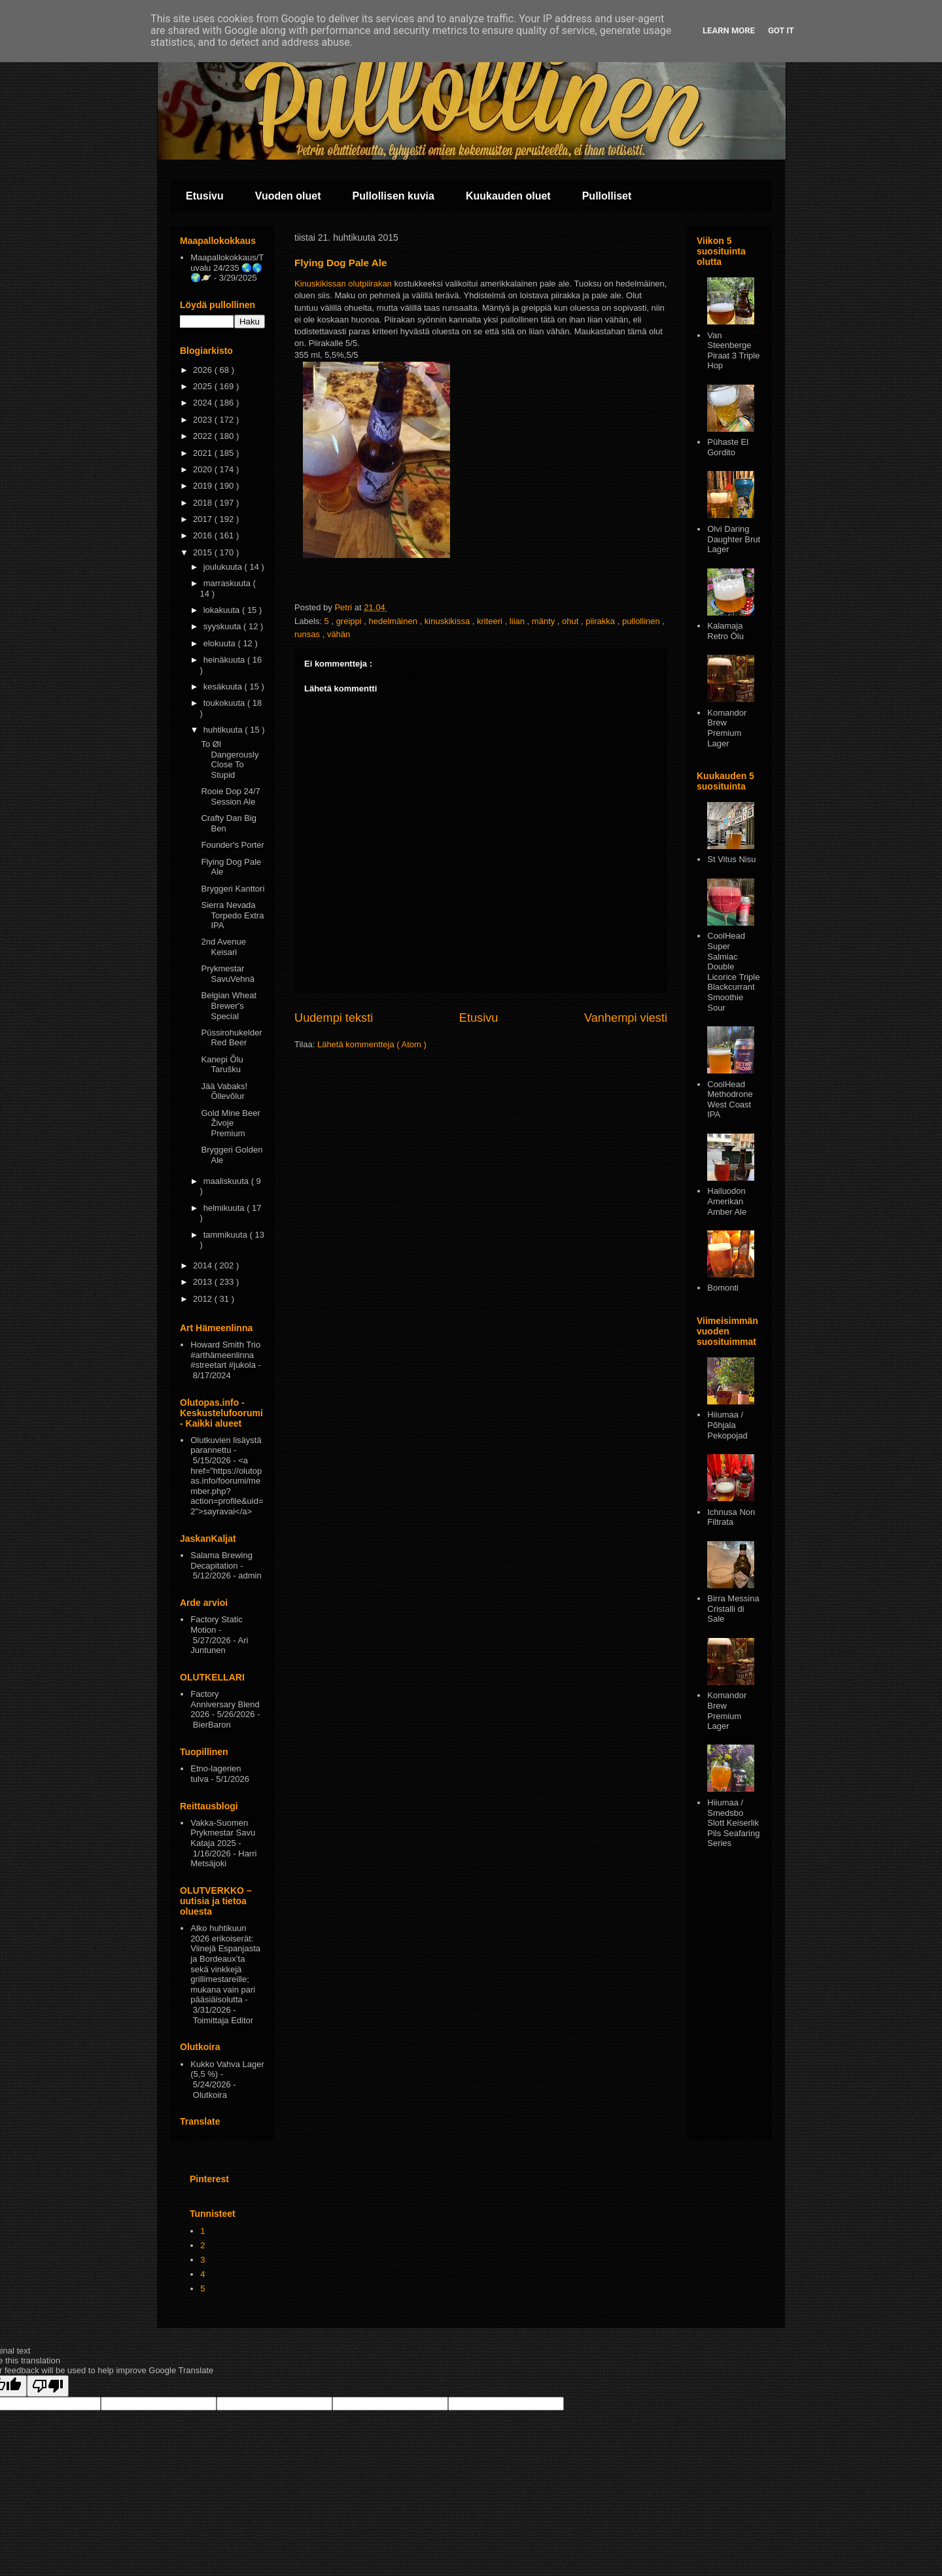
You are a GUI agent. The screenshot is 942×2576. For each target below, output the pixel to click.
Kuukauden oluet (508, 195)
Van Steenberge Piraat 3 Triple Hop (733, 350)
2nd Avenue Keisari (223, 947)
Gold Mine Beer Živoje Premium (230, 1123)
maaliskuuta (227, 1181)
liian (518, 621)
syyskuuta (223, 626)
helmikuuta (225, 1208)
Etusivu (205, 195)
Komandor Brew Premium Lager (726, 728)
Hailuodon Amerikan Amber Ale (726, 1201)
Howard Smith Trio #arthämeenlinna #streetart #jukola (225, 1355)
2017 (204, 519)
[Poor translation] (48, 2386)
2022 (204, 436)
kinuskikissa (448, 621)
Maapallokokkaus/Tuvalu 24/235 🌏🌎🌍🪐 (227, 267)
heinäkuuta (225, 660)
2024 (204, 403)
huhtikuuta (224, 730)
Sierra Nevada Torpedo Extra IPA (232, 915)
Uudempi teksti (333, 1017)
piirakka (601, 621)
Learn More (729, 30)
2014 (204, 1265)
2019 (204, 486)
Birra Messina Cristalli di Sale (733, 1608)
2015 (204, 552)
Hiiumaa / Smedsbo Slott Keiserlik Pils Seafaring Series (733, 1823)
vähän (338, 634)
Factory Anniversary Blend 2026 (225, 1704)
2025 (204, 386)
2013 (204, 1282)
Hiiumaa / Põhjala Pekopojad (727, 1425)
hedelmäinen (394, 621)
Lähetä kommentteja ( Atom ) (372, 1044)
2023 (204, 420)
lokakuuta (222, 610)
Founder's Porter (232, 845)
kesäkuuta (224, 686)
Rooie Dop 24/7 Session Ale (230, 796)
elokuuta (220, 643)
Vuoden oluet (288, 195)
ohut (571, 621)
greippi (350, 621)
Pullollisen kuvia (393, 195)
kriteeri (491, 621)
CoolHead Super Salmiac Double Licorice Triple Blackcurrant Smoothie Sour (733, 971)
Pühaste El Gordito (727, 447)
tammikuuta (226, 1235)
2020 (204, 469)
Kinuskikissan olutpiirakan (343, 283)
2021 (204, 453)
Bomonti (723, 1288)
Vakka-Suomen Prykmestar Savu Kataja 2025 (222, 1833)
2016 (204, 535)
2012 (204, 1299)
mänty (544, 621)
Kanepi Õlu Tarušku (222, 1064)
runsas (308, 634)
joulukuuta (224, 567)
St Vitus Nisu (731, 859)
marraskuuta (228, 583)
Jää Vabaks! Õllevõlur (224, 1091)
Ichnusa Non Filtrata (731, 1517)
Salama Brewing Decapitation (221, 1560)
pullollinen (642, 621)
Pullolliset (607, 195)
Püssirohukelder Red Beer (231, 1038)
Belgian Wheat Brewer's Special (228, 1005)
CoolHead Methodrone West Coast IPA (729, 1099)
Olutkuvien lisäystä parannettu (225, 1445)
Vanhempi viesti (625, 1017)
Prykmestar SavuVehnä (227, 974)
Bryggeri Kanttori (232, 889)
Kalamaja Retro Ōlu (725, 631)
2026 (204, 370)
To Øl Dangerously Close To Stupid (229, 759)
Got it (781, 30)
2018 (204, 503)
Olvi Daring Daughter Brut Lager (733, 539)
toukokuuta (225, 703)
